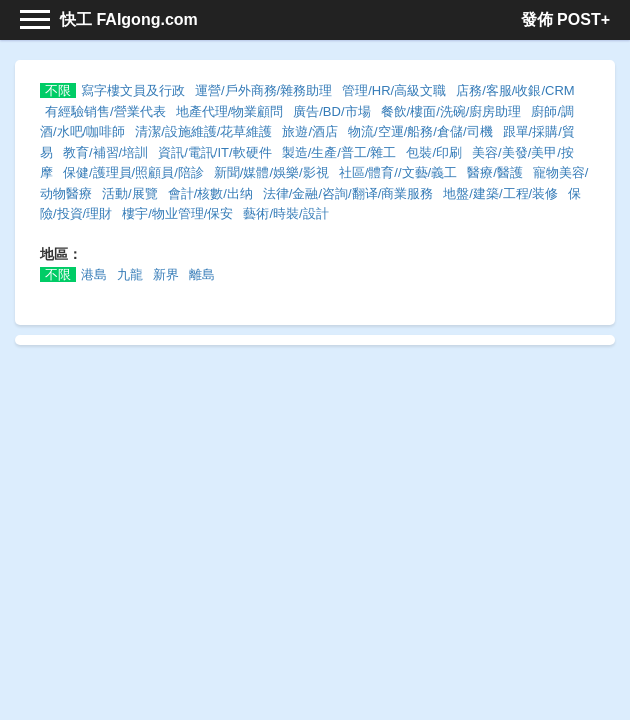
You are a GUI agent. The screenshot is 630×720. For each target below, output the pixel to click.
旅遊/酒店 (310, 131)
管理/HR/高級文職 (394, 90)
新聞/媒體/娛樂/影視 (271, 172)
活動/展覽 (130, 193)
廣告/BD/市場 (331, 111)
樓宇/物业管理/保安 (177, 213)
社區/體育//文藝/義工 (398, 172)
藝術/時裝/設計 (285, 213)
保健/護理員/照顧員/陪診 (133, 172)
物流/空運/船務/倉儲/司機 (420, 131)
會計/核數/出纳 (210, 193)
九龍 (130, 274)
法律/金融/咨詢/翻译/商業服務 (348, 193)
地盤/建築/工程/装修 (500, 193)
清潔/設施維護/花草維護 (203, 131)
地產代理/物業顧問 (230, 111)
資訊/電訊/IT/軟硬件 (214, 152)
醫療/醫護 (495, 172)
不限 (58, 90)
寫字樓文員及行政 (133, 90)
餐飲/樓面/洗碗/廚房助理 (451, 111)
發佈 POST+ (565, 19)
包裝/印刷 (434, 152)
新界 (166, 274)
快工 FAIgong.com (129, 19)
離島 (202, 274)
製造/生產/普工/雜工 (339, 152)
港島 (94, 274)
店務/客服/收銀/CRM (515, 90)
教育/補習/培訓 (105, 152)
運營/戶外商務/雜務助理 (263, 90)
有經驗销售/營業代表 (105, 111)
